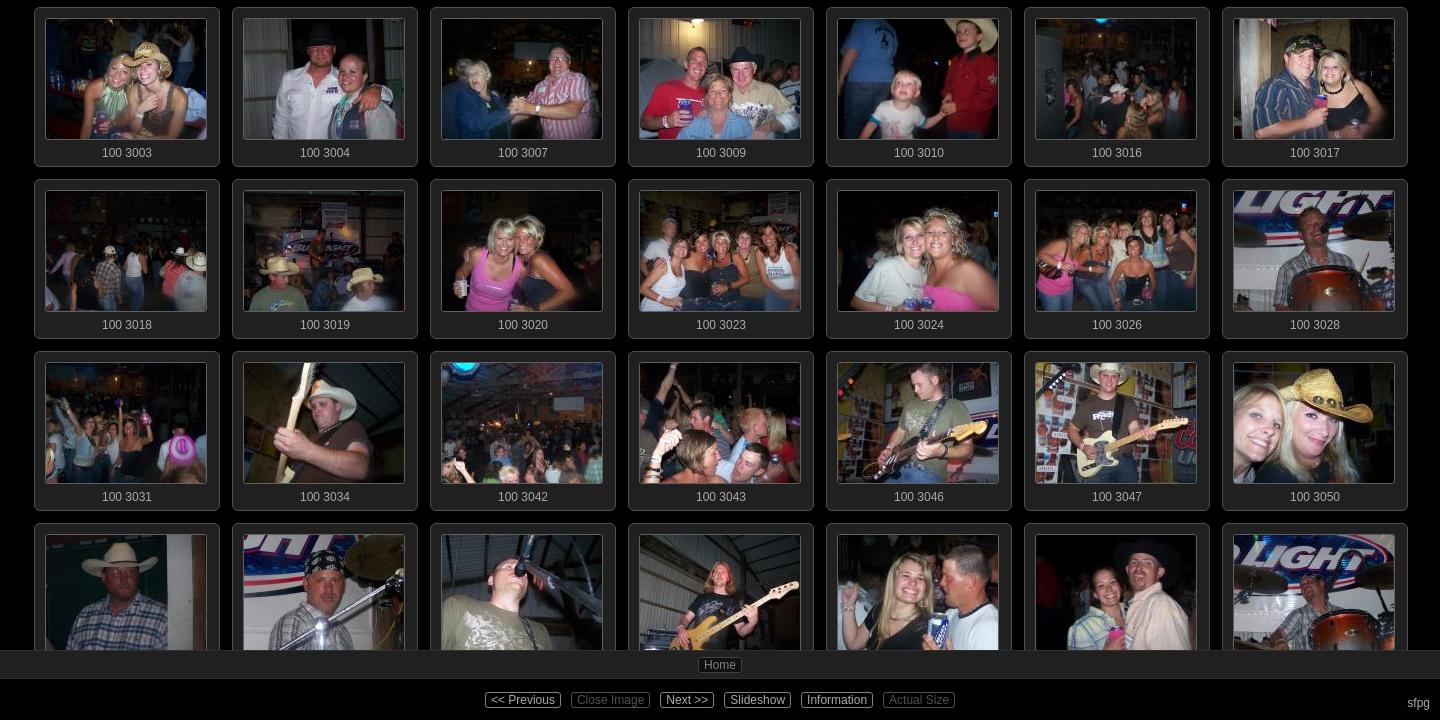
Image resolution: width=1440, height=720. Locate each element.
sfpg (1418, 703)
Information (837, 700)
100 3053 (522, 600)
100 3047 (1116, 428)
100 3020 (522, 256)
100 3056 (918, 600)
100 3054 (720, 600)
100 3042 (522, 428)
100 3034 (324, 428)
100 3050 (1314, 428)
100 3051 (126, 600)
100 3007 (522, 84)
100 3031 (126, 428)
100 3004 (324, 84)
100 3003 (126, 84)
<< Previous (523, 700)
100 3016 (1116, 84)
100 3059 (1314, 600)
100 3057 (1116, 600)
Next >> (687, 700)
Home (720, 665)
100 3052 (324, 600)
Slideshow (757, 700)
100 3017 (1314, 84)
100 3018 (126, 256)
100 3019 (324, 256)
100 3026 (1116, 256)
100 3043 (720, 428)
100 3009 (720, 84)
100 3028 (1314, 256)
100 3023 (720, 256)
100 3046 (918, 428)
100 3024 (918, 256)
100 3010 (918, 84)
